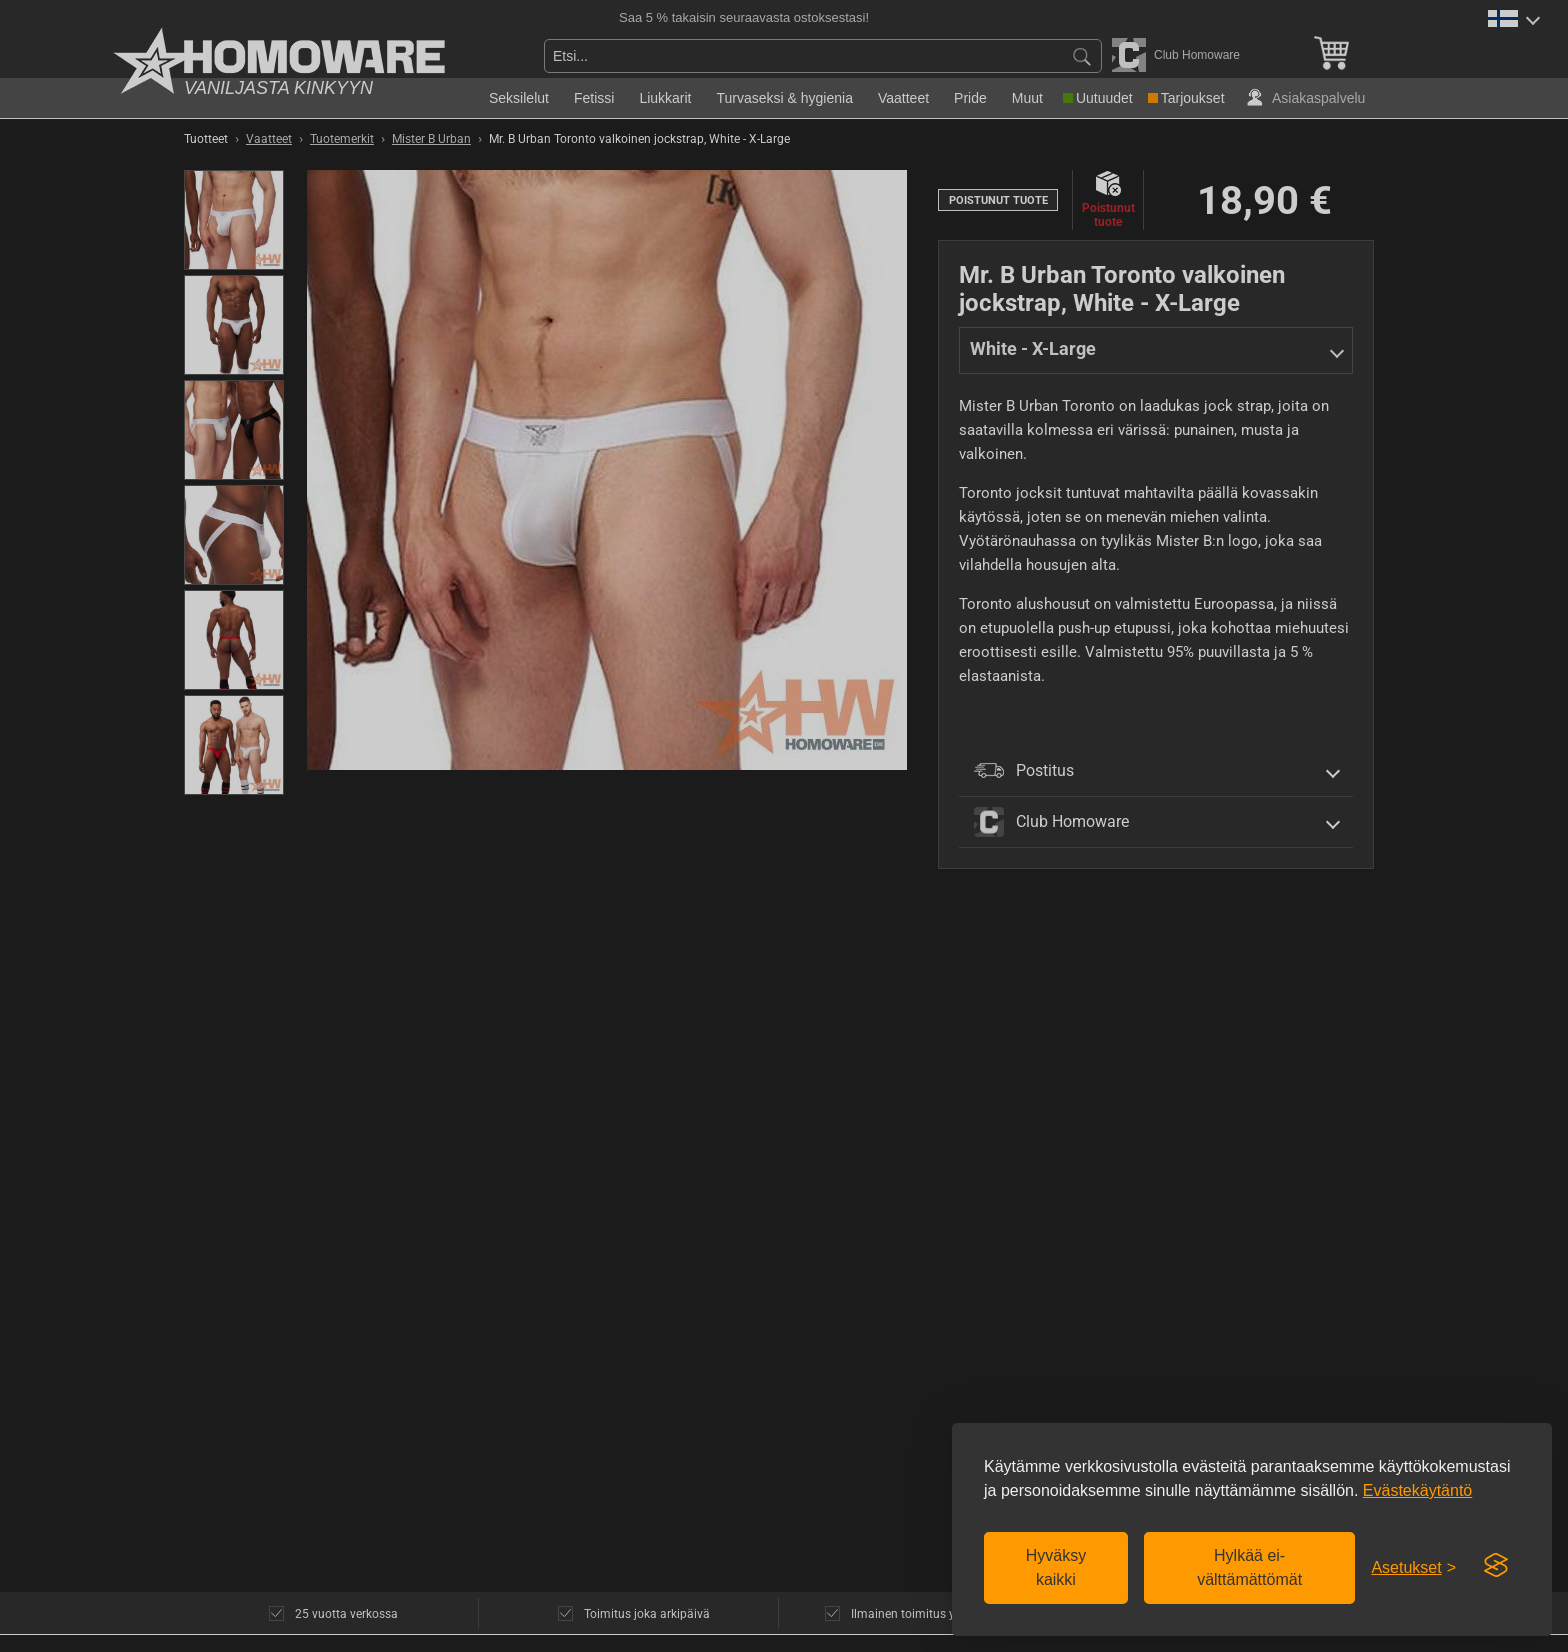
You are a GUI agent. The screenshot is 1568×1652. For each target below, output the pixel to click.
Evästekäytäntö (1417, 1490)
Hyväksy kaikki (1056, 1567)
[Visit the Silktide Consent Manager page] (1496, 1566)
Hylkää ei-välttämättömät (1249, 1567)
